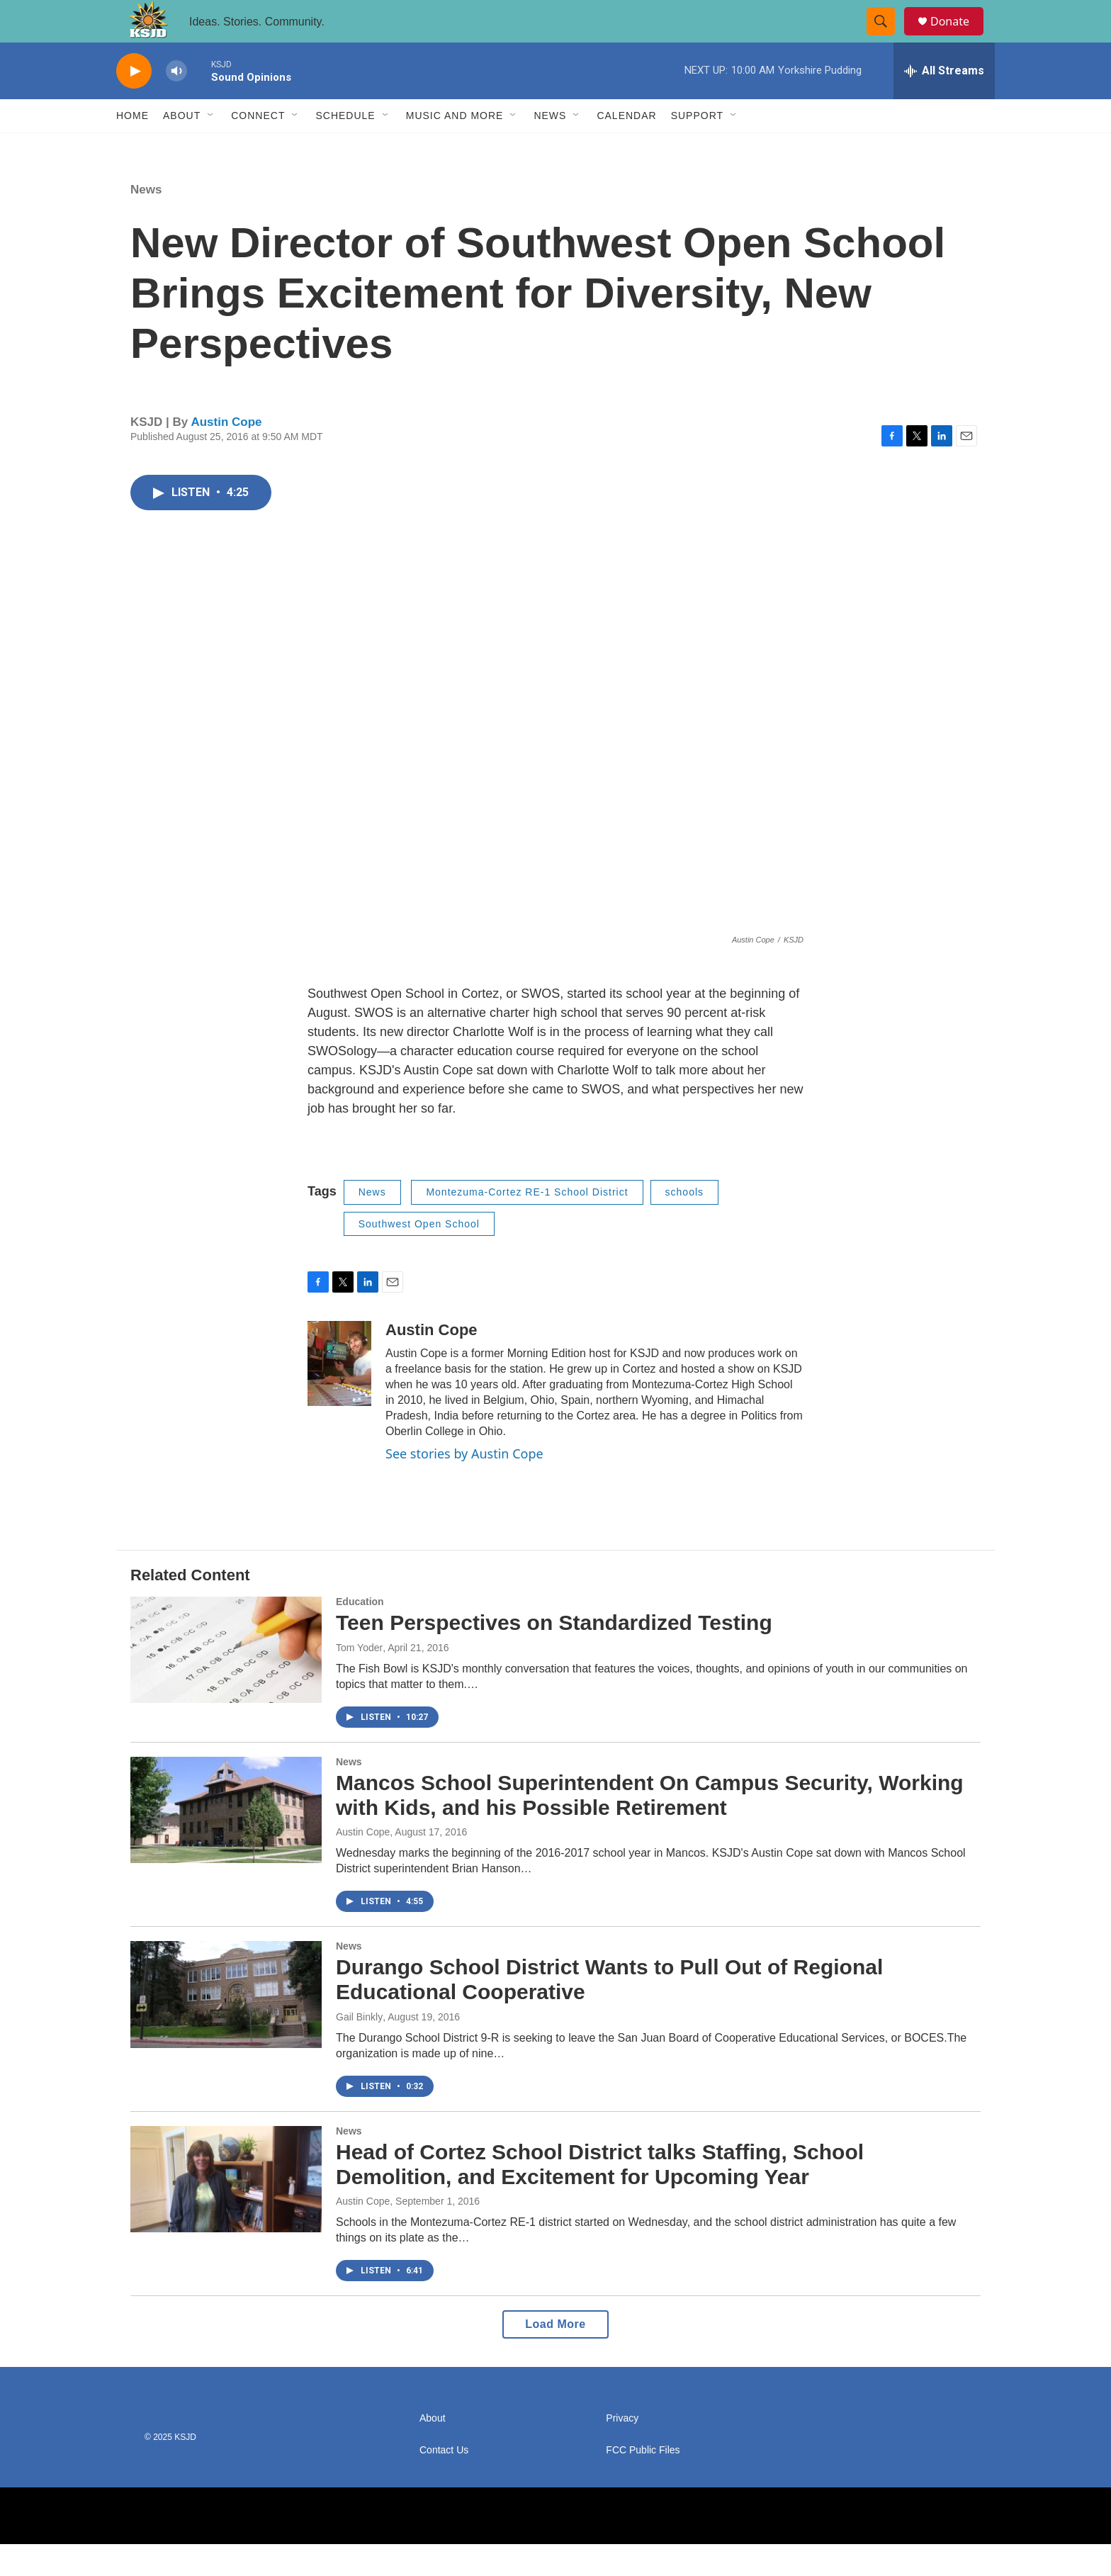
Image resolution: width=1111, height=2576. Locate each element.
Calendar (626, 147)
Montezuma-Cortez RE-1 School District (527, 1224)
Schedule (345, 147)
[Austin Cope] (339, 1395)
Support (697, 147)
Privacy (622, 2450)
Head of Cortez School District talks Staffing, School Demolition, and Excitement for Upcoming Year (600, 2196)
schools (684, 1224)
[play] (134, 103)
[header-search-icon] (887, 37)
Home (132, 147)
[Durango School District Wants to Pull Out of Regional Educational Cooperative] (226, 2026)
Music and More (455, 147)
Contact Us (443, 2482)
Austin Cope (226, 454)
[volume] (176, 103)
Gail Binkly (359, 2048)
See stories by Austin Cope (464, 1485)
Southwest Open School (419, 1255)
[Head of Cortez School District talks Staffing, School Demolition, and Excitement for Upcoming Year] (226, 2211)
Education (360, 1633)
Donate (959, 37)
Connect (258, 147)
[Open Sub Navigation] (211, 147)
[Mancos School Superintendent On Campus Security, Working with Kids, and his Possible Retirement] (226, 1842)
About (182, 147)
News (550, 147)
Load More (555, 2356)
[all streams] (944, 102)
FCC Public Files (642, 2482)
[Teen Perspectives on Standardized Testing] (226, 1682)
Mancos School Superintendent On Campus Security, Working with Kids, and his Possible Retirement (650, 1827)
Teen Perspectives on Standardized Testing (554, 1654)
